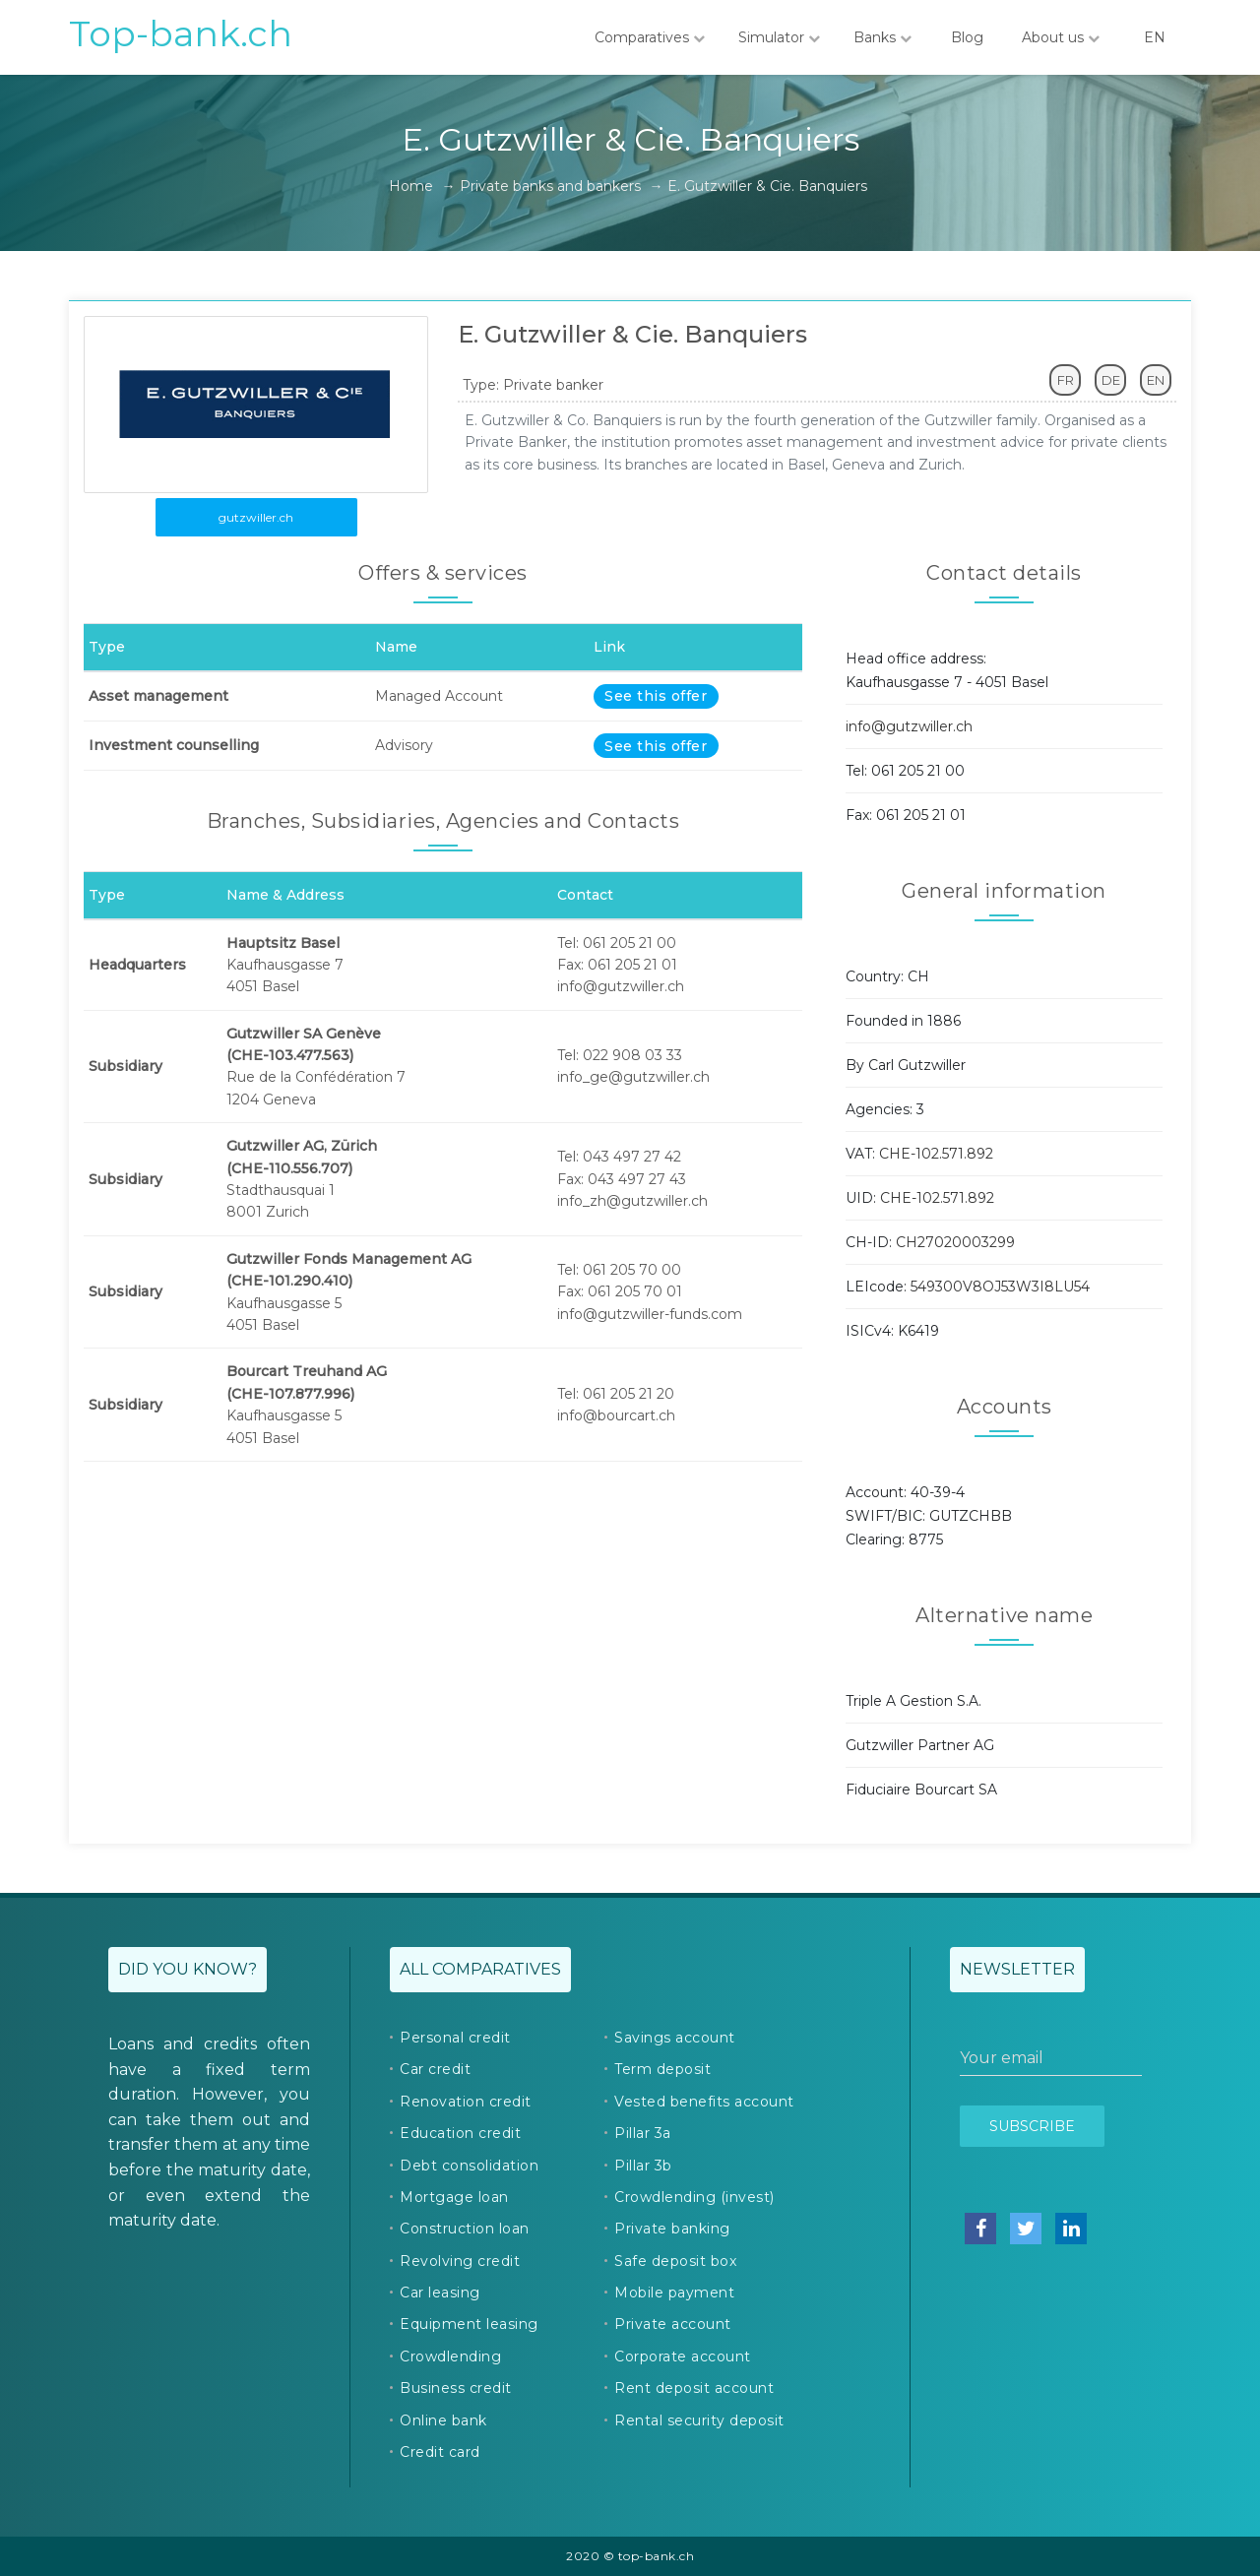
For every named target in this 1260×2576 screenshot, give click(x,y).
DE (1111, 380)
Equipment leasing (469, 2324)
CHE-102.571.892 (936, 1153)
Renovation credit (466, 2101)
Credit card (440, 2452)
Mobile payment (674, 2292)
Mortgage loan (454, 2197)
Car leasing (440, 2292)
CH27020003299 (955, 1242)
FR (1065, 380)
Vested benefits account (704, 2101)
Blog (966, 37)
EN (1154, 37)
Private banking (672, 2228)
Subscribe (1032, 2126)
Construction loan (465, 2228)
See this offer (655, 696)
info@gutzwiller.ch (909, 726)
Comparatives (650, 37)
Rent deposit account (694, 2388)
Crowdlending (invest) (694, 2197)
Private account (672, 2324)
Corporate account (682, 2356)
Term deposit (662, 2069)
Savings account (674, 2037)
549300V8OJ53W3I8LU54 (1000, 1286)
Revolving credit (460, 2261)
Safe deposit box (675, 2261)
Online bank (443, 2420)
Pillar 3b (643, 2165)
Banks (882, 37)
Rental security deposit (699, 2420)
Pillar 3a (642, 2133)
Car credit (435, 2069)
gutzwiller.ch (256, 517)
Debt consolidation (469, 2165)
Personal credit (455, 2037)
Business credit (456, 2388)
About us (1060, 37)
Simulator (779, 37)
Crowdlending (450, 2356)
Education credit (460, 2133)
